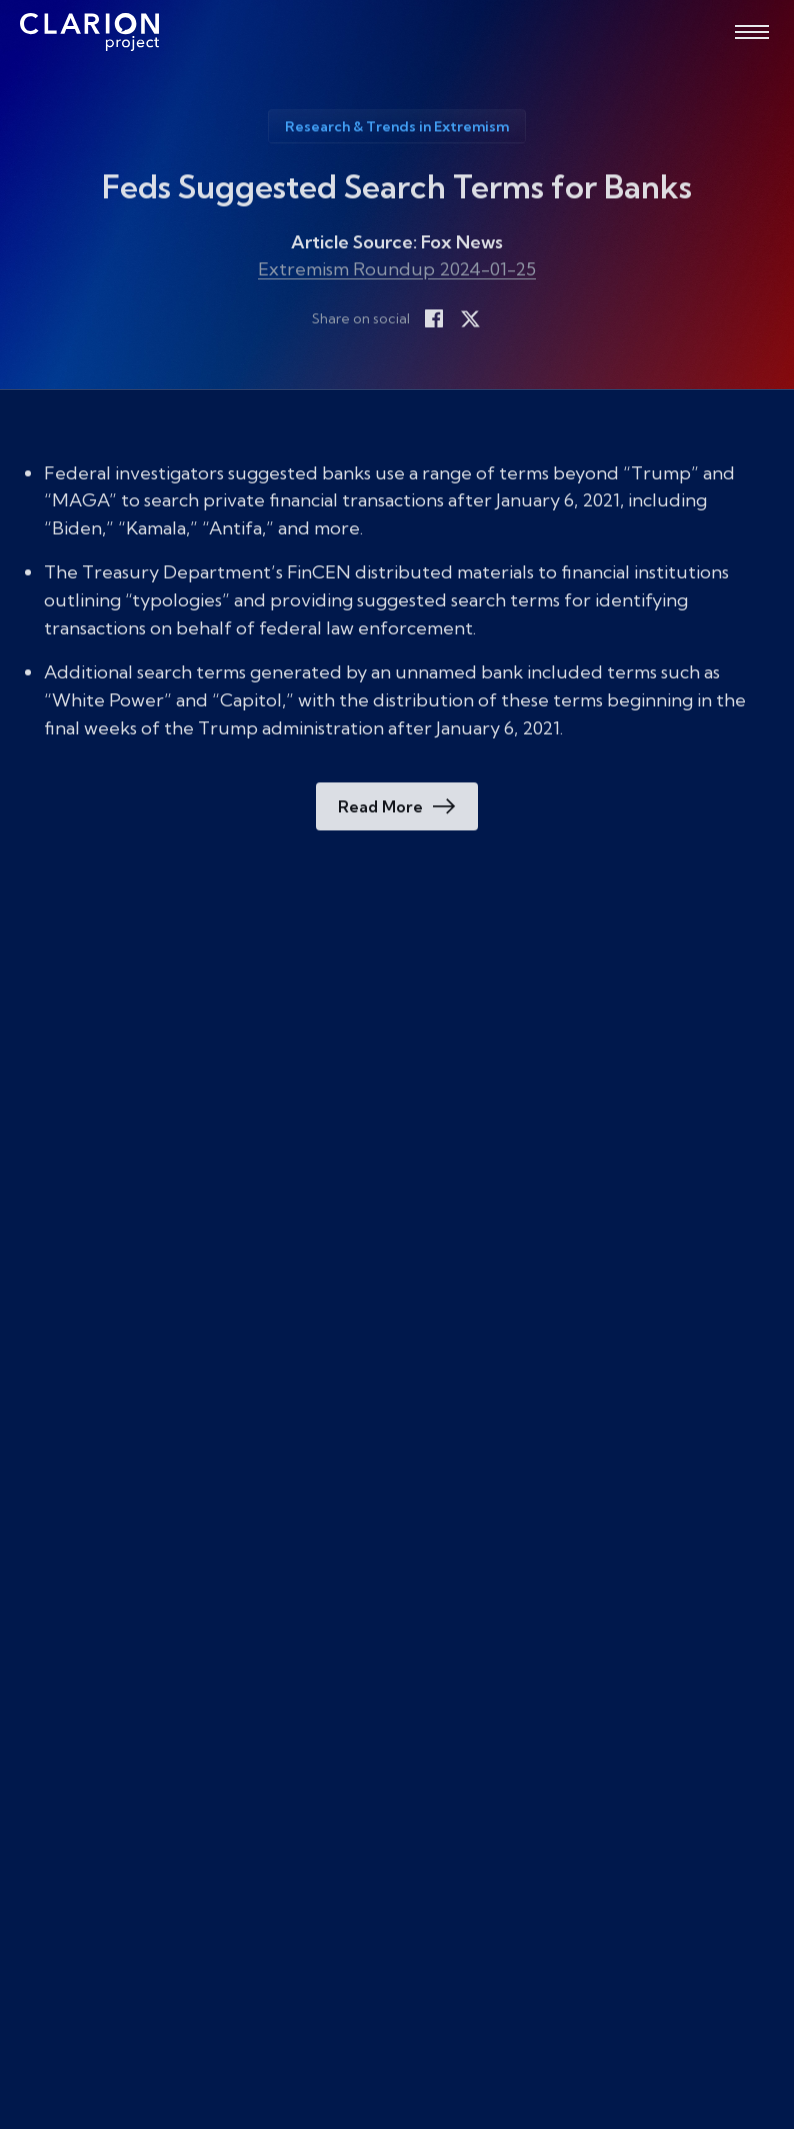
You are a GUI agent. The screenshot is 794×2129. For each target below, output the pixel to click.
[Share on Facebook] (434, 323)
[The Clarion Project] (89, 32)
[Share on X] (470, 323)
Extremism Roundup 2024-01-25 (397, 272)
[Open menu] (752, 32)
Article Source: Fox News (397, 246)
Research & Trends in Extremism (397, 131)
